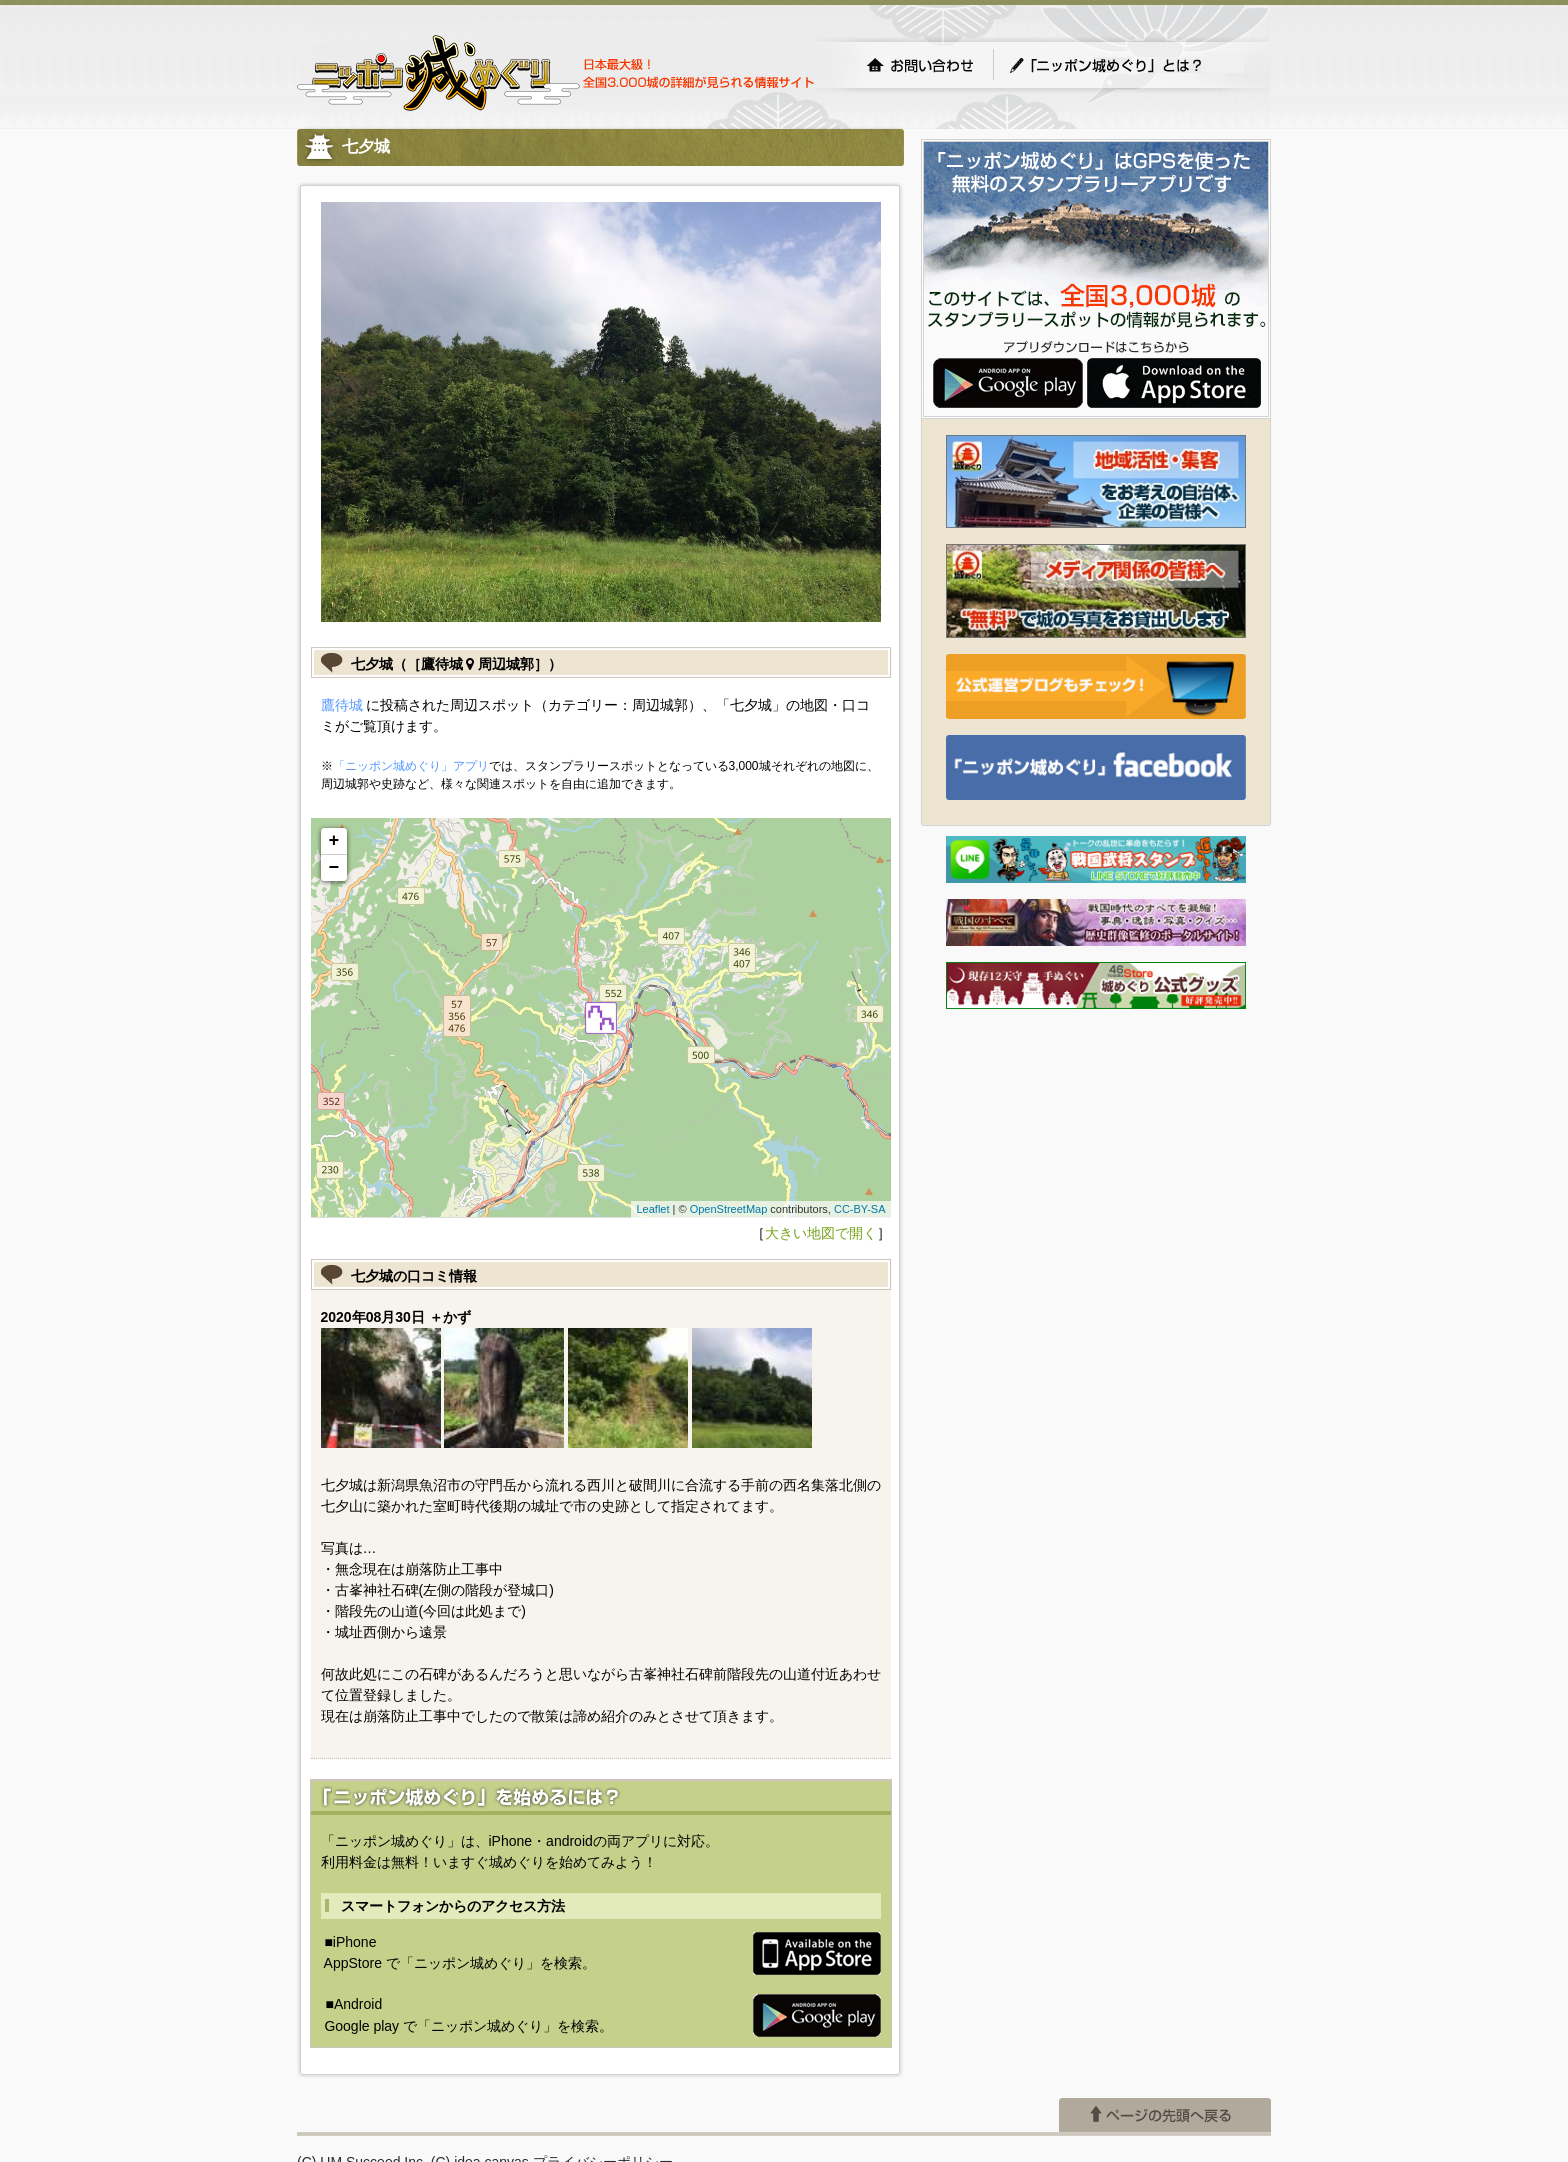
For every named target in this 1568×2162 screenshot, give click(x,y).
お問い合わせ (920, 65)
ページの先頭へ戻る (1165, 2115)
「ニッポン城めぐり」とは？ (1126, 65)
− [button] (334, 868)
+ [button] (334, 841)
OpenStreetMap (729, 1209)
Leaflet (652, 1209)
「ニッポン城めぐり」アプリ (411, 766)
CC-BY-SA (860, 1209)
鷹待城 (342, 705)
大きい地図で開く (821, 1233)
